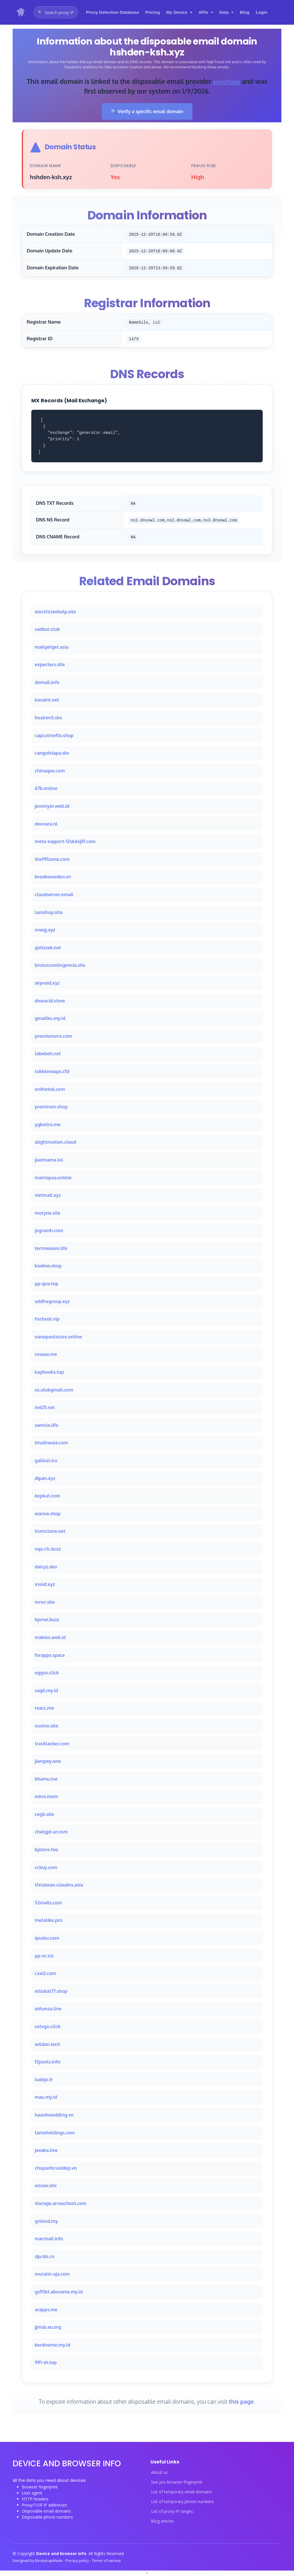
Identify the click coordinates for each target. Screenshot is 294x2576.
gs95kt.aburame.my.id (59, 2292)
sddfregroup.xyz (52, 1301)
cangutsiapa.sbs (52, 753)
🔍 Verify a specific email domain (146, 111)
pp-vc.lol (44, 1956)
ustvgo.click (48, 2026)
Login (262, 12)
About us (159, 2472)
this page (241, 2401)
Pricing (152, 12)
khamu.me (46, 1779)
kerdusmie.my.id (52, 2345)
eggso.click (47, 1673)
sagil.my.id (46, 1690)
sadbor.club (47, 629)
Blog (244, 12)
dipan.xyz (45, 1478)
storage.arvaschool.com (60, 2203)
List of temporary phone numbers (182, 2502)
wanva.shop (48, 1513)
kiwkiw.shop (48, 1266)
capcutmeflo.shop (54, 735)
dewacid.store (50, 1001)
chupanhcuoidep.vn (56, 2168)
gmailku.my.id (50, 1018)
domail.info (47, 682)
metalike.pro (48, 1920)
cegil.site (44, 1814)
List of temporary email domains (181, 2492)
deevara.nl (46, 824)
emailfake (227, 81)
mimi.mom (46, 1797)
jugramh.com (49, 1231)
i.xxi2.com (45, 1973)
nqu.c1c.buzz (48, 1549)
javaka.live (46, 2150)
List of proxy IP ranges (172, 2511)
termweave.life (51, 1248)
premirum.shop (51, 1107)
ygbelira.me (48, 1124)
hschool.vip (47, 1319)
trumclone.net (50, 1531)
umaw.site (46, 2186)
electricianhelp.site (55, 611)
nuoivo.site (46, 1726)
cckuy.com (46, 1867)
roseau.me (46, 1354)
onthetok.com (50, 1089)
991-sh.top (46, 2363)
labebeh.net (48, 1054)
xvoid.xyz (45, 1584)
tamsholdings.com (55, 2133)
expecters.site (50, 665)
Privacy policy (77, 2560)
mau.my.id (46, 2097)
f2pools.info (47, 2062)
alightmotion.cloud (55, 1142)
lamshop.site (49, 912)
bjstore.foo (46, 1849)
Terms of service (106, 2560)
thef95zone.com (52, 859)
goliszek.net (48, 947)
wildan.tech (47, 2044)
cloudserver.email (54, 894)
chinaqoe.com (50, 771)
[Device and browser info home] (20, 12)
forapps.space (50, 1655)
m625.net (45, 1407)
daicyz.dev (46, 1567)
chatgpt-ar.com (51, 1832)
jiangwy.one (48, 1761)
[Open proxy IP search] (56, 12)
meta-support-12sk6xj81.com (65, 842)
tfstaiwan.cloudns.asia (59, 1885)
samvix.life (46, 1425)
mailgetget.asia (51, 647)
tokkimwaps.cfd (52, 1071)
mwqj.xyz (45, 930)
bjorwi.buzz (47, 1620)
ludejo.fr (44, 2079)
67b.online (46, 788)
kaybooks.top (49, 1372)
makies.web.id (50, 1637)
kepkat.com (47, 1496)
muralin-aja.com (52, 2274)
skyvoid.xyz (47, 983)
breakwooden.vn (53, 877)
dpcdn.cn (44, 2256)
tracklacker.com (52, 1743)
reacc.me (44, 1708)
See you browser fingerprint (176, 2482)
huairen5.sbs (48, 717)
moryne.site (47, 1213)
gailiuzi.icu (46, 1460)
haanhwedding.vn (54, 2115)
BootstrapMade (49, 2560)
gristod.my (46, 2221)
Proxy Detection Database (112, 12)
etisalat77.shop (51, 1991)
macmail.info (49, 2238)
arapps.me (46, 2309)
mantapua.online (53, 1177)
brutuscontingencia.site (60, 965)
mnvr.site (45, 1602)
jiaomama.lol (49, 1160)
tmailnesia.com (51, 1443)
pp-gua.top (46, 1283)
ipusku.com (47, 1938)
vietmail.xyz (48, 1195)
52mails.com (48, 1903)
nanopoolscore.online (58, 1337)
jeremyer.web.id (52, 806)
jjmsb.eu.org (48, 2327)
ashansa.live (48, 2009)
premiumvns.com (53, 1036)
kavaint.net (47, 700)
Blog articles (162, 2521)
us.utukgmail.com (54, 1390)
